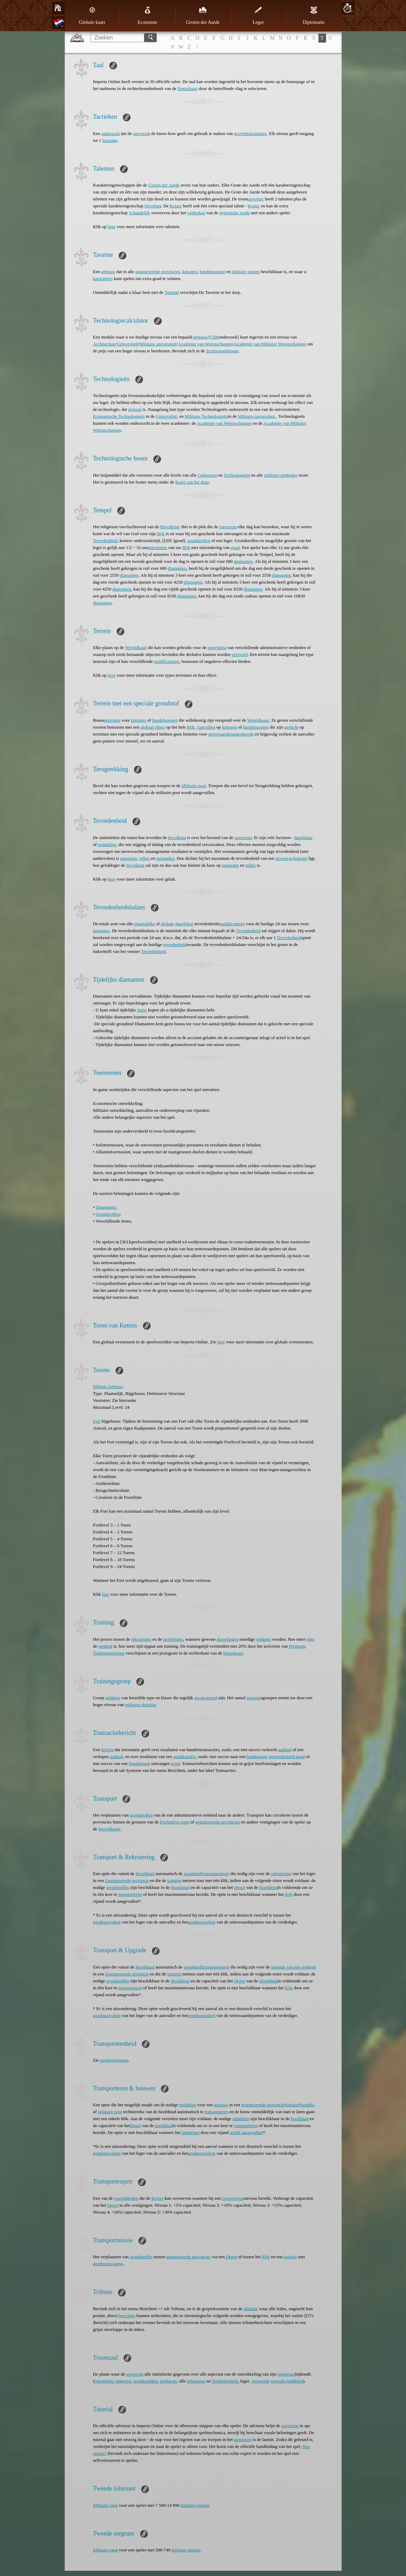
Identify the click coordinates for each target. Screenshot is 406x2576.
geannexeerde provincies (157, 271)
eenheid (105, 1646)
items (142, 1009)
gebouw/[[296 (206, 337)
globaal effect (153, 727)
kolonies (189, 271)
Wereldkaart (136, 647)
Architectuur (104, 343)
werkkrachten (145, 2381)
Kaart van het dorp (192, 482)
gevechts (242, 133)
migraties (101, 930)
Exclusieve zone (174, 1822)
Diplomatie (314, 15)
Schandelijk (139, 212)
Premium (297, 1646)
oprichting (217, 647)
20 (347, 8)
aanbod (284, 1749)
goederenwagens (108, 2263)
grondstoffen (198, 540)
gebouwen (196, 2381)
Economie (147, 15)
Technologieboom (222, 350)
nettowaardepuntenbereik (231, 734)
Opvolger (152, 205)
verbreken (196, 212)
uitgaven (123, 2381)
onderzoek (110, 133)
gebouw (108, 271)
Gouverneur (232, 2198)
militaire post (110, 2111)
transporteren (130, 1894)
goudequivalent (107, 1922)
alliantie (250, 2308)
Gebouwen (207, 475)
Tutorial (171, 292)
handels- (307, 2104)
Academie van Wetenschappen (205, 343)
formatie (109, 140)
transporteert (218, 1873)
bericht (107, 1749)
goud (235, 547)
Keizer (176, 205)
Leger (258, 15)
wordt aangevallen (246, 2132)
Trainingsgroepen (109, 1653)
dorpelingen (227, 1639)
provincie (284, 858)
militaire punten (195, 2505)
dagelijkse (303, 837)
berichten (127, 2315)
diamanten (243, 561)
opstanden (165, 858)
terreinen (112, 720)
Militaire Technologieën (206, 416)
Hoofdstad (145, 1873)
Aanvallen (206, 727)
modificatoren (166, 661)
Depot (239, 1887)
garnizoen (243, 2439)
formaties (258, 133)
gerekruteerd (205, 1697)
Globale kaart (92, 15)
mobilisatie (173, 1639)
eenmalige (107, 844)
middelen (187, 2104)
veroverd (239, 654)
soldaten (263, 1639)
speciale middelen (287, 2381)
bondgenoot (257, 1756)
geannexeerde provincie (262, 2104)
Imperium (190, 2132)
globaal (134, 409)
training (254, 1697)
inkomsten (157, 547)
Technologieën (237, 475)
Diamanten (105, 1207)
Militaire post (193, 785)
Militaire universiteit (158, 343)
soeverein (141, 133)
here (111, 226)
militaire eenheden (280, 475)
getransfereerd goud (287, 1756)
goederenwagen (114, 2060)
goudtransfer (184, 1756)
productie (168, 2381)
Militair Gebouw (108, 1386)
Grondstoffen (107, 1214)
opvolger (256, 198)
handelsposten (212, 271)
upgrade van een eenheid (293, 1967)
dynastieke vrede (234, 212)
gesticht (291, 727)
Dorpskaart (188, 88)
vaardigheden (126, 2198)
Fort (97, 1421)
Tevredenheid (105, 540)
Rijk (160, 533)
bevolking (177, 837)
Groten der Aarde (202, 15)
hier (105, 1594)
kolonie (300, 858)
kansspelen (103, 278)
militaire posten (246, 271)
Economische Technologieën (119, 416)
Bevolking (169, 526)
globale (167, 923)
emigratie (128, 858)
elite (310, 1639)
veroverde (260, 2381)
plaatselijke (144, 923)
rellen (144, 858)
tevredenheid (174, 944)
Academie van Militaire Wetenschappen (270, 343)
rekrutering (141, 1639)
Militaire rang (105, 2505)
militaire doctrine (140, 1704)
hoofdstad (299, 2118)
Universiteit (127, 343)
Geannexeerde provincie (127, 1880)
